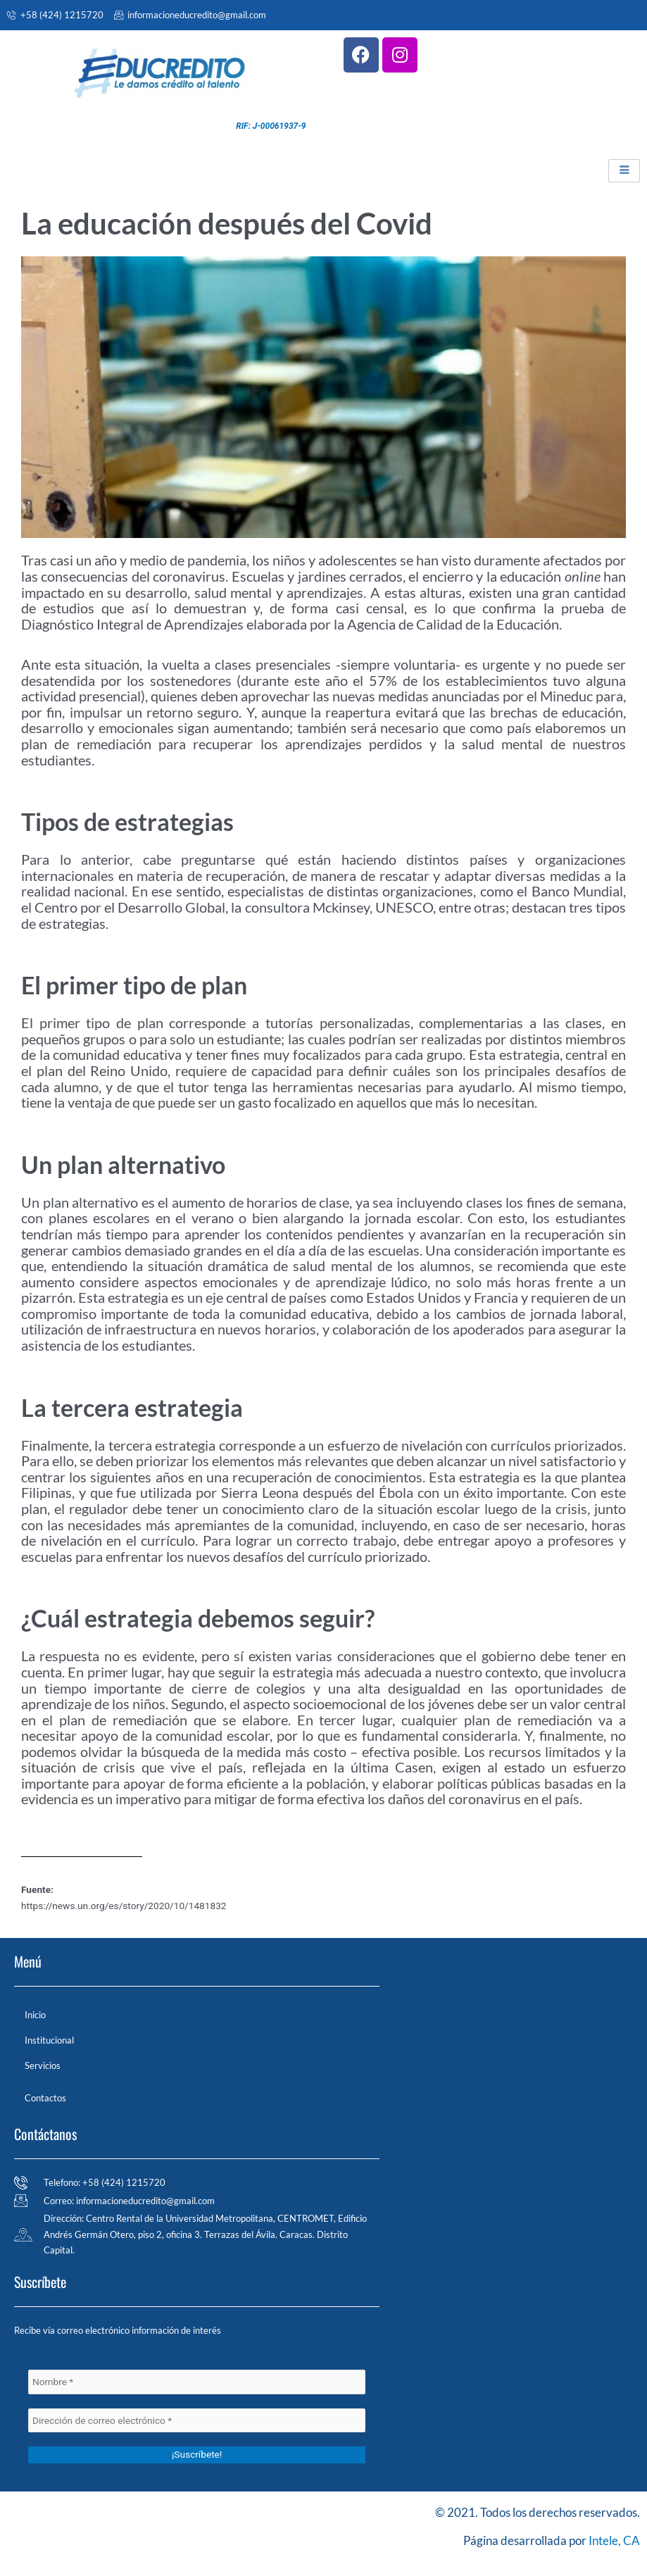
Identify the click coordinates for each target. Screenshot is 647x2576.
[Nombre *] (196, 2382)
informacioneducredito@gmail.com (190, 14)
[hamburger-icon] (624, 170)
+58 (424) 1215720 (55, 14)
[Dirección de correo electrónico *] (196, 2420)
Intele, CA (614, 2540)
